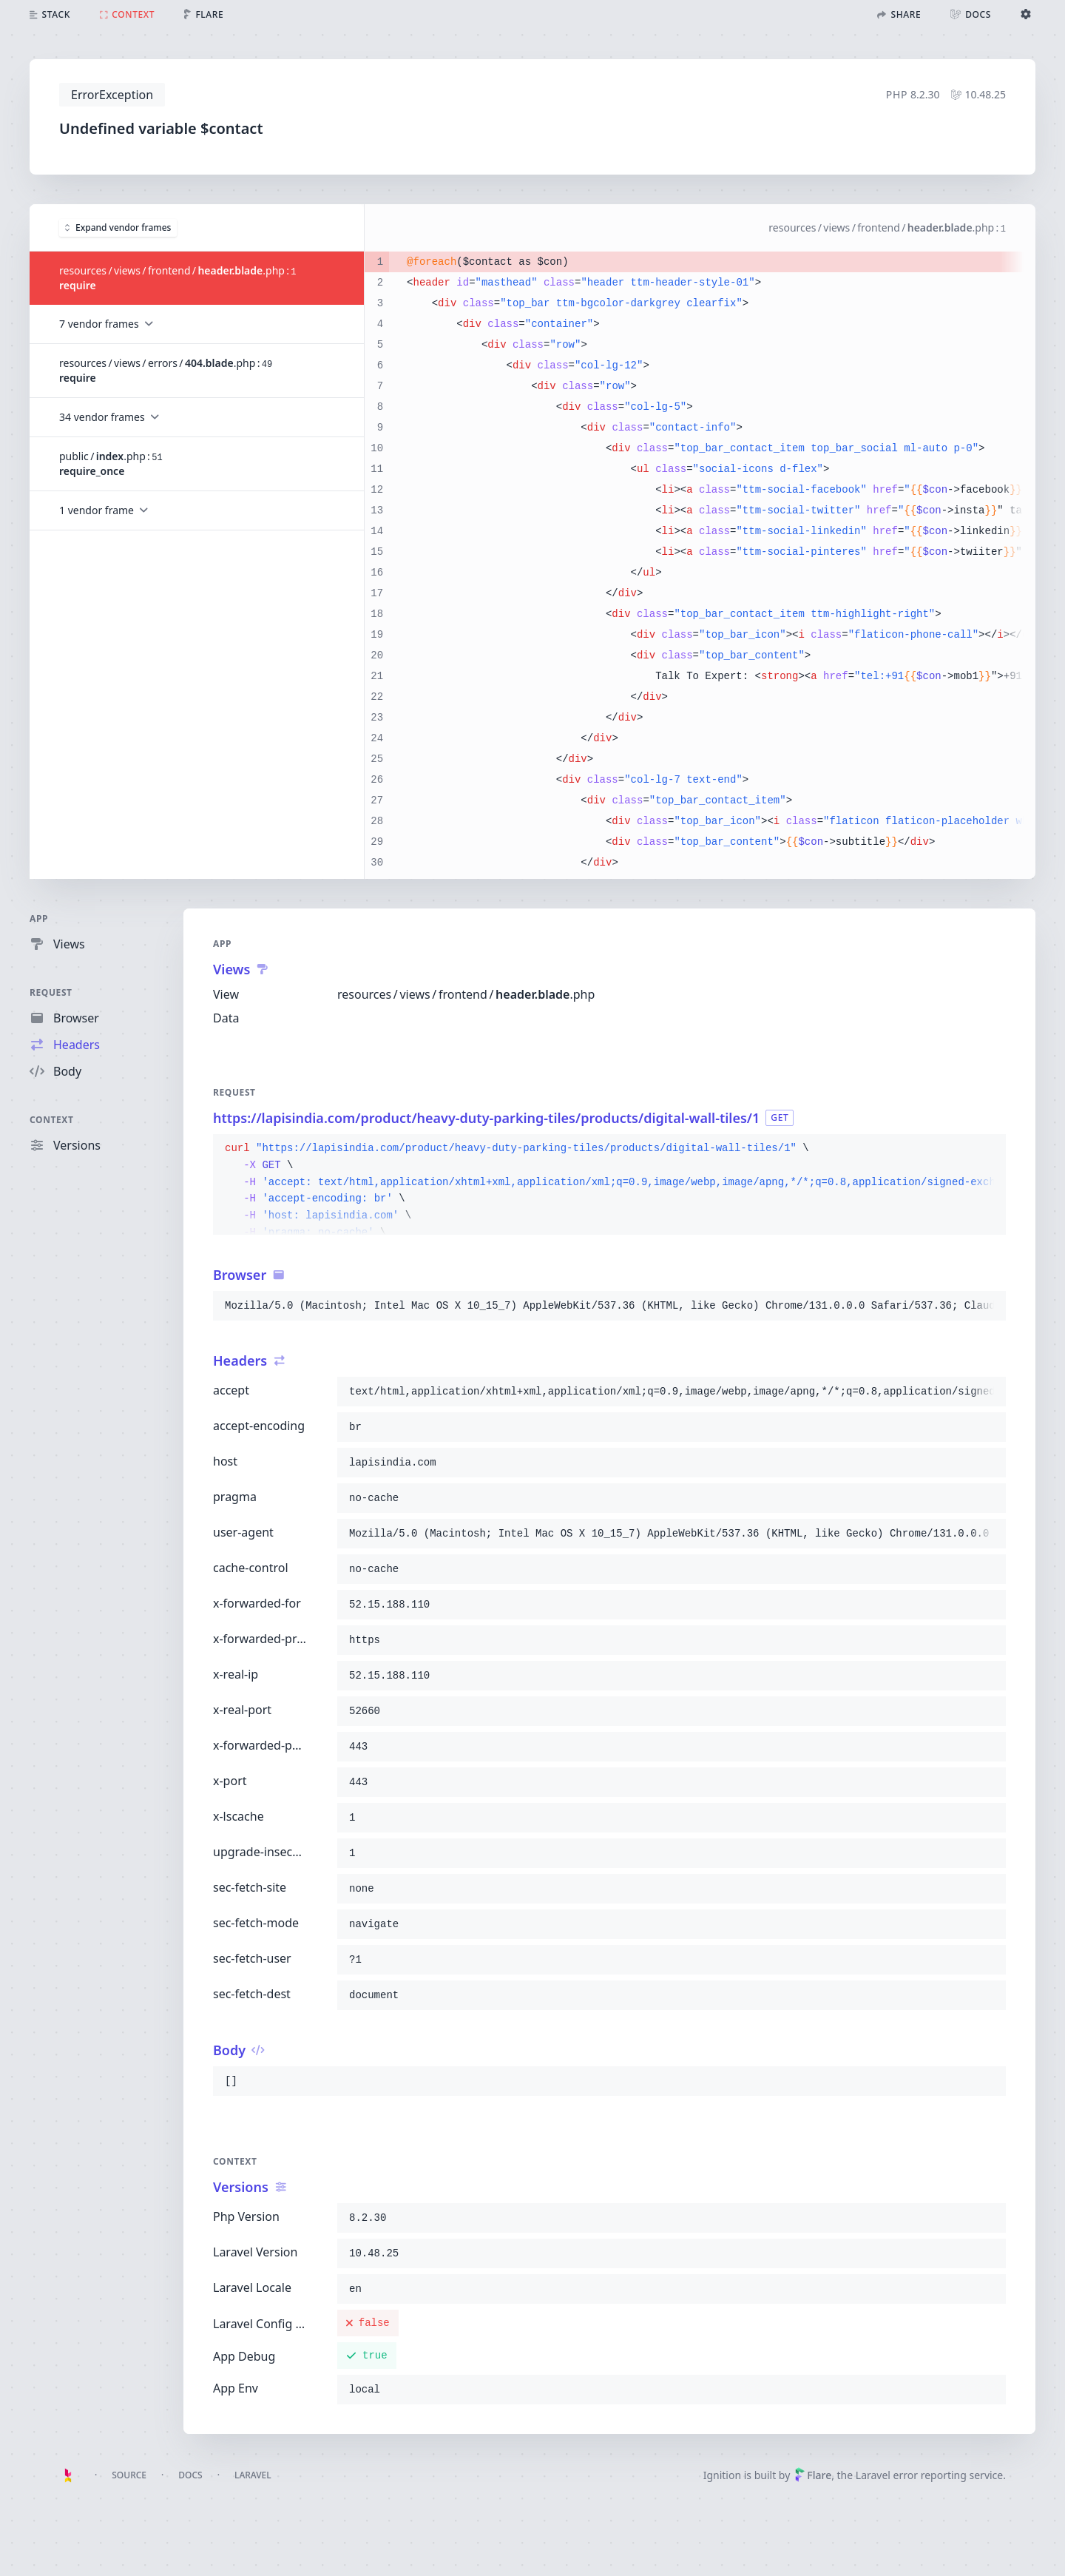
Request (51, 992)
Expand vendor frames (118, 226)
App (39, 918)
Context (52, 1119)
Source (129, 2475)
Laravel (252, 2475)
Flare (812, 2475)
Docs (190, 2475)
